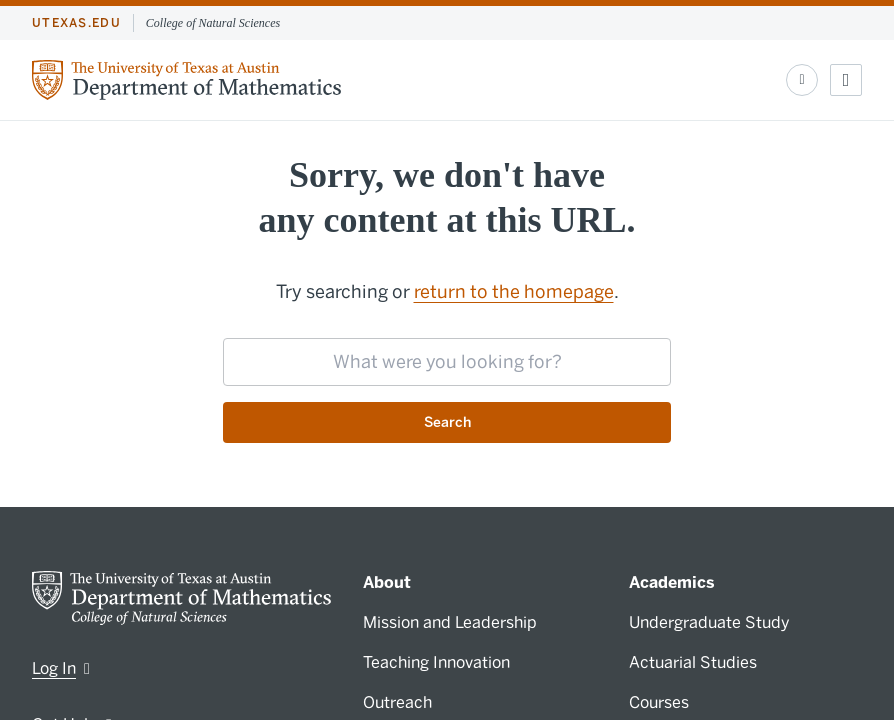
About (387, 582)
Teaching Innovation (436, 662)
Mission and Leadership (450, 622)
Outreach (397, 702)
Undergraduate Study (709, 622)
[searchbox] (447, 362)
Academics (672, 582)
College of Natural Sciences (213, 23)
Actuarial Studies (693, 662)
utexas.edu (76, 23)
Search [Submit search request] (447, 422)
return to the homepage (514, 292)
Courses (659, 702)
